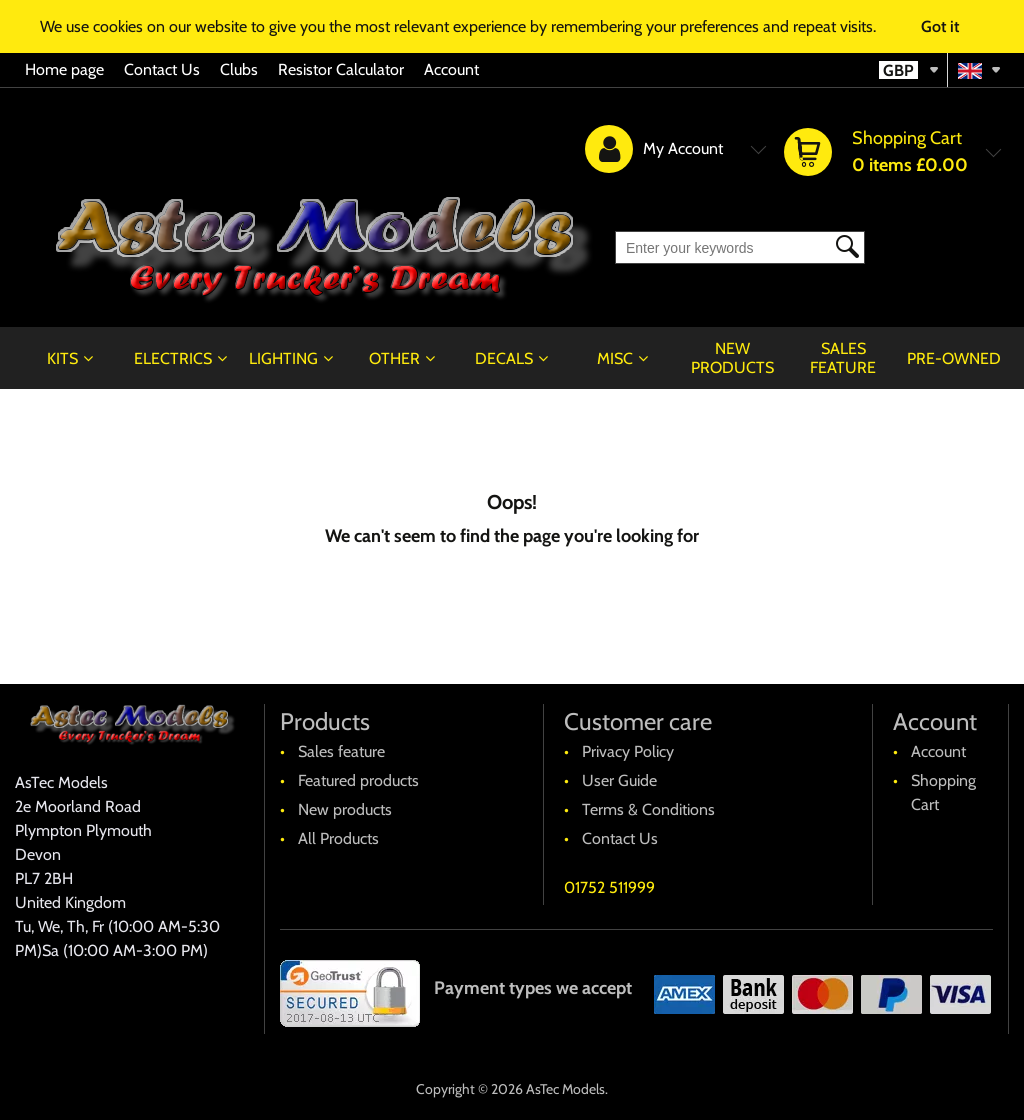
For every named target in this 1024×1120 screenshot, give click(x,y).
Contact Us (162, 69)
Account (451, 69)
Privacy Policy (628, 751)
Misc (615, 358)
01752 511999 (609, 887)
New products (732, 358)
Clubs (239, 69)
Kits (62, 358)
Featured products (358, 780)
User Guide (619, 780)
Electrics (173, 358)
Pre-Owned (954, 358)
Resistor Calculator (341, 69)
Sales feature (843, 358)
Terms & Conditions (648, 809)
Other (394, 358)
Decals (504, 358)
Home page (64, 69)
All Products (338, 838)
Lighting (283, 358)
